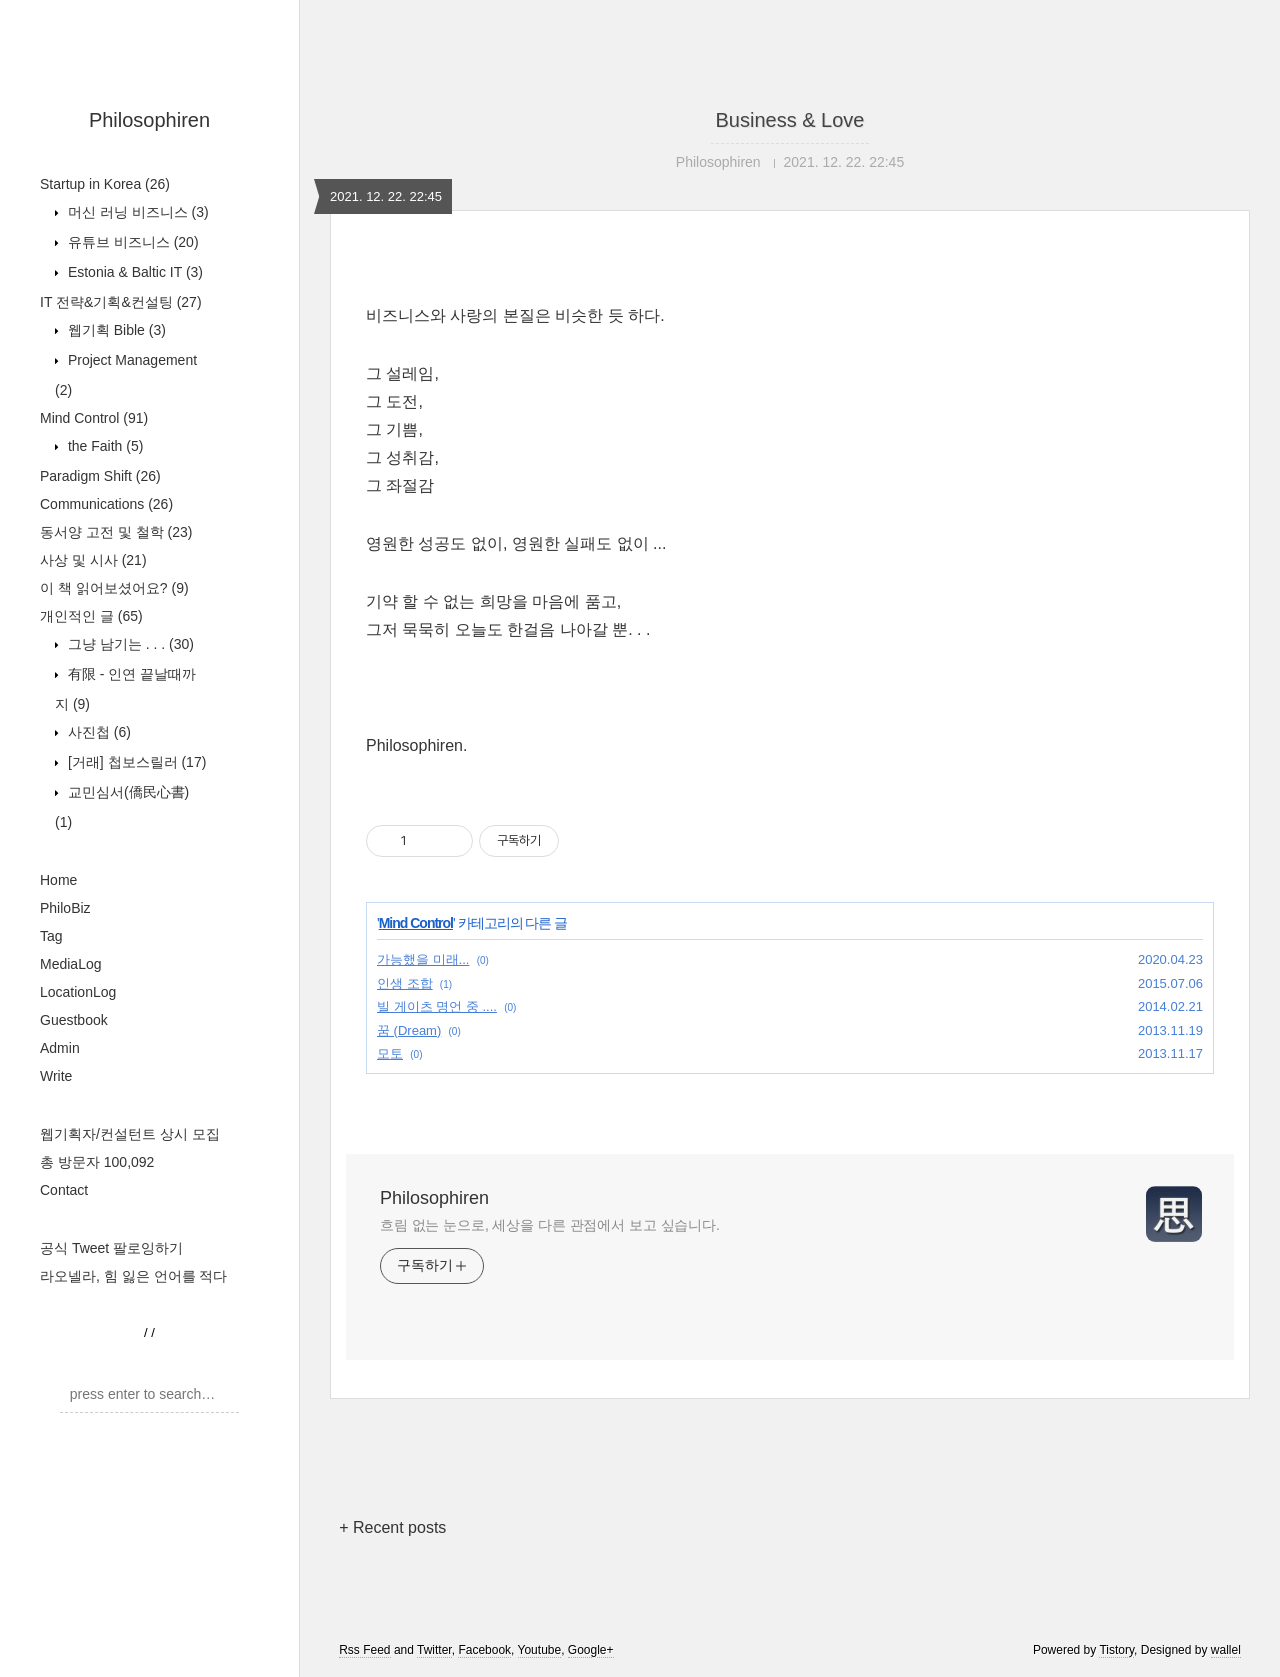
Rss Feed (364, 1650)
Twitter (434, 1650)
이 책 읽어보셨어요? (114, 588)
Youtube (540, 1650)
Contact (64, 1190)
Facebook (484, 1650)
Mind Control (94, 418)
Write (56, 1076)
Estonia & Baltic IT (133, 272)
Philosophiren (149, 120)
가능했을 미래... (423, 959)
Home (58, 880)
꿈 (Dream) (409, 1030)
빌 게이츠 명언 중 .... (437, 1006)
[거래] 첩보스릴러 (135, 762)
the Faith (103, 446)
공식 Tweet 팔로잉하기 (111, 1248)
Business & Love (790, 120)
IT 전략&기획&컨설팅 (121, 302)
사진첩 (97, 732)
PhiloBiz (65, 908)
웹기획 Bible (115, 330)
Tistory (1116, 1650)
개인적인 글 (91, 616)
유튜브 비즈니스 (131, 242)
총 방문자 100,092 (97, 1162)
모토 (390, 1053)
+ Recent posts (392, 1527)
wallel (1226, 1650)
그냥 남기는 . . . (129, 644)
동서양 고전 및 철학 (116, 532)
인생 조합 (405, 983)
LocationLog (78, 992)
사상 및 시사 (93, 560)
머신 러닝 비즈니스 (136, 212)
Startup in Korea (105, 184)
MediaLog (71, 964)
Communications (106, 504)
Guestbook (74, 1020)
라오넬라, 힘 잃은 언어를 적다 (133, 1276)
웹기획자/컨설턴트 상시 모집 (130, 1134)
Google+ (591, 1650)
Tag (51, 936)
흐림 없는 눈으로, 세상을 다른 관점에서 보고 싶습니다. (550, 1225)
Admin (60, 1048)
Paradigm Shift (100, 476)
